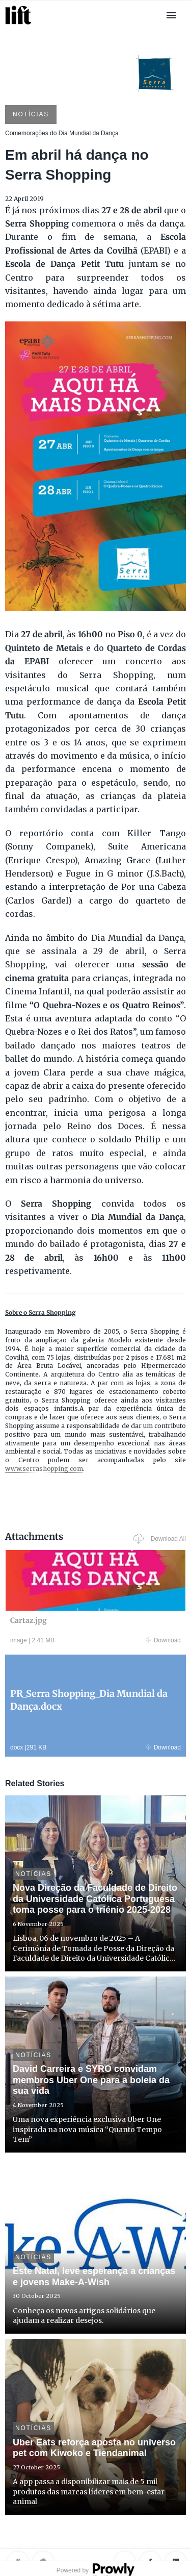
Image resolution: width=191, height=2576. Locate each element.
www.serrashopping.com (44, 1468)
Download (163, 1640)
